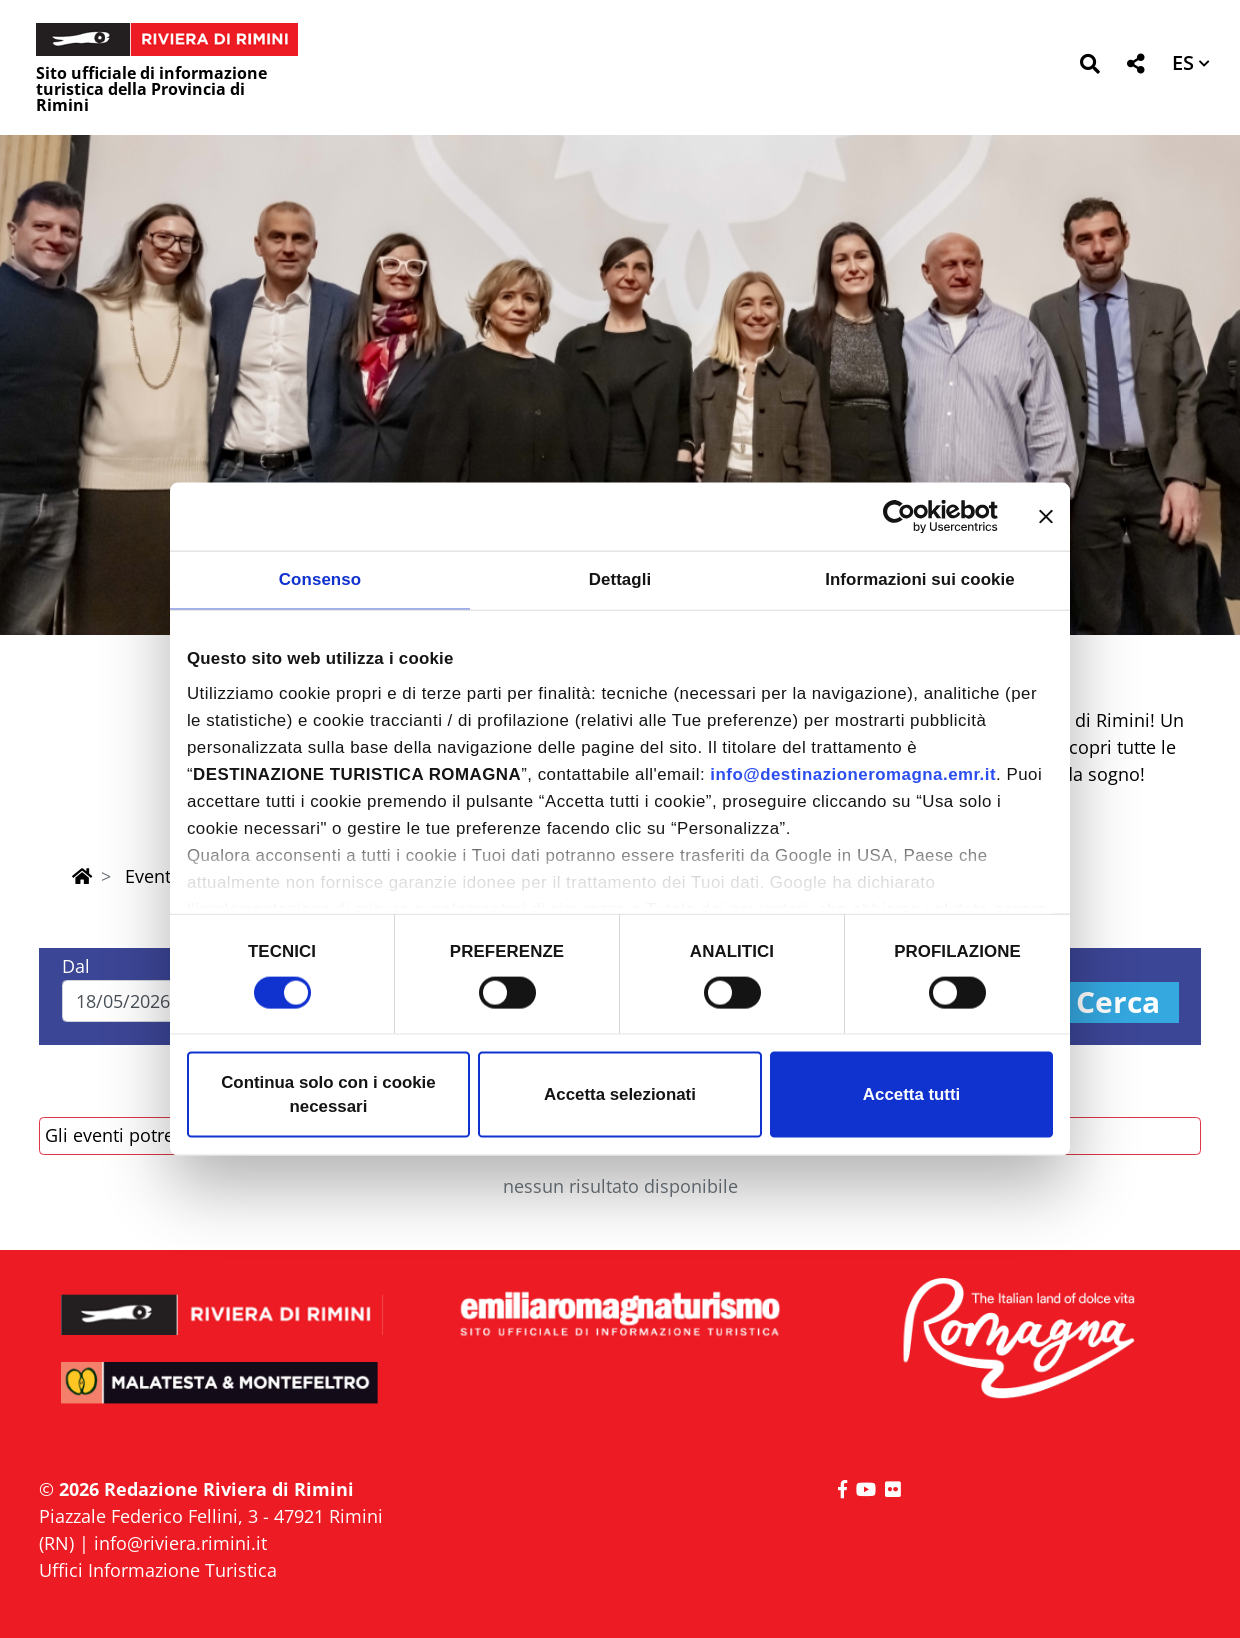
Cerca (1118, 1002)
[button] (1089, 67)
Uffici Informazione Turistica (158, 1570)
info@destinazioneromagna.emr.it (853, 774)
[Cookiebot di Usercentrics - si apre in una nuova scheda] (910, 516)
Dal (76, 966)
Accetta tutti (911, 1094)
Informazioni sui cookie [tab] (920, 579)
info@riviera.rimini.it (180, 1543)
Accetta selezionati (620, 1094)
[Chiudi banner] (1046, 516)
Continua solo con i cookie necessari (328, 1094)
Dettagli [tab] (620, 579)
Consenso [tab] (320, 579)
